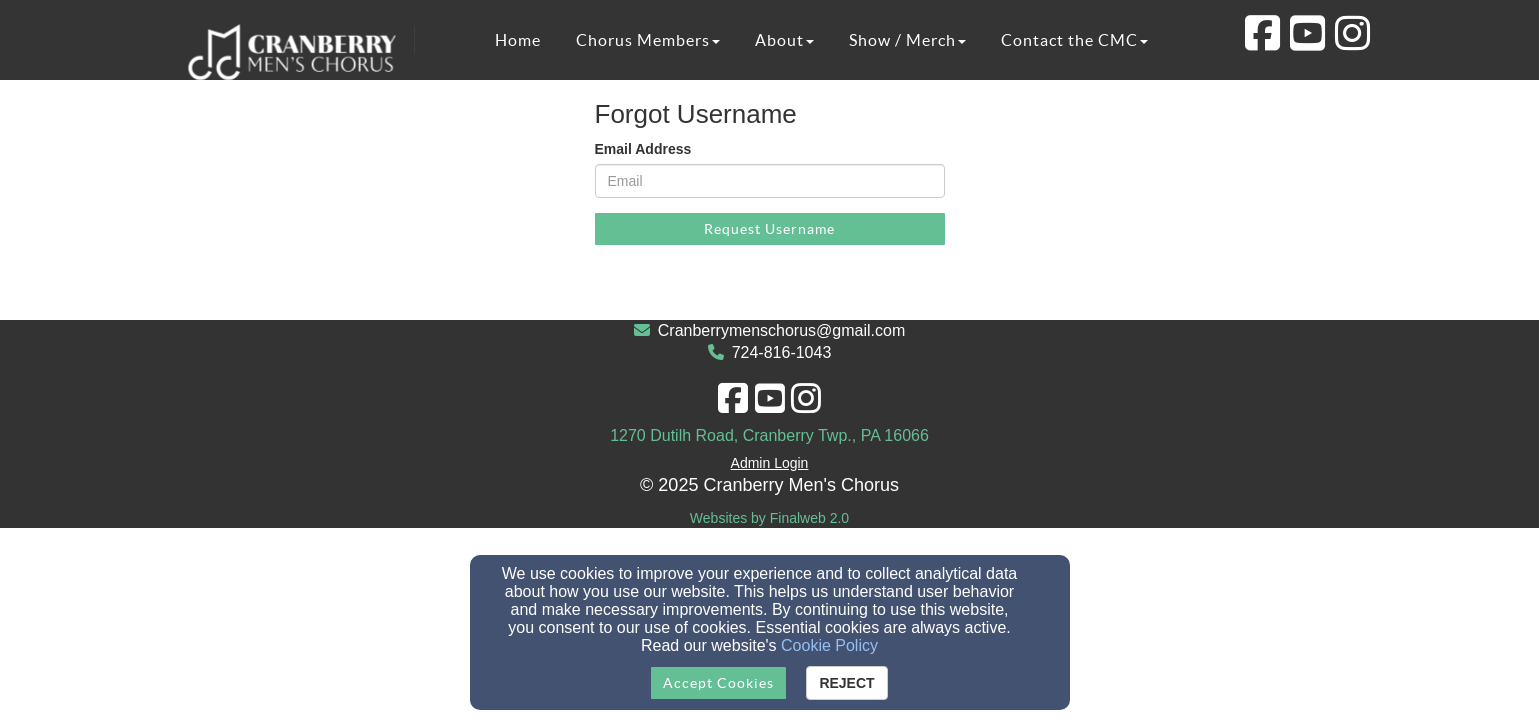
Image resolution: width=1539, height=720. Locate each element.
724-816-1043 (782, 352)
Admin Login (770, 463)
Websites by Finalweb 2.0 (769, 518)
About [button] (784, 40)
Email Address (643, 149)
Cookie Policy (829, 645)
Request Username (769, 229)
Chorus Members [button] (648, 40)
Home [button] (518, 40)
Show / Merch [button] (907, 40)
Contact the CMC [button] (1074, 40)
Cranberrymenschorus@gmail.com (781, 330)
